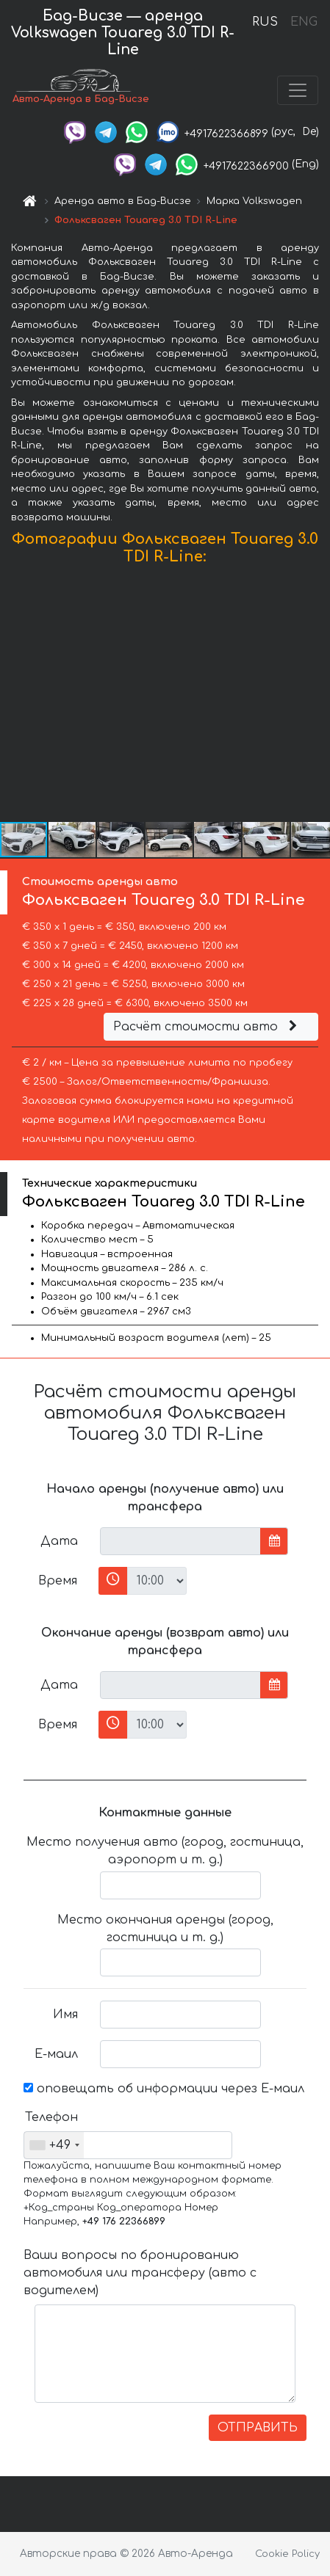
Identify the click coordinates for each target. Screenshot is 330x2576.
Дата (59, 1541)
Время (57, 1580)
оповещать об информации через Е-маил (164, 2088)
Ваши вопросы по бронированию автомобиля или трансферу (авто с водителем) (140, 2273)
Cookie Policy (287, 2554)
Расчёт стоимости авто (207, 1026)
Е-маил (56, 2054)
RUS (265, 22)
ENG (303, 22)
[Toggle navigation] (297, 90)
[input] (180, 1541)
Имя (65, 2014)
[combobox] (54, 2145)
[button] (317, 697)
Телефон (51, 2117)
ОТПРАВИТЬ (258, 2427)
